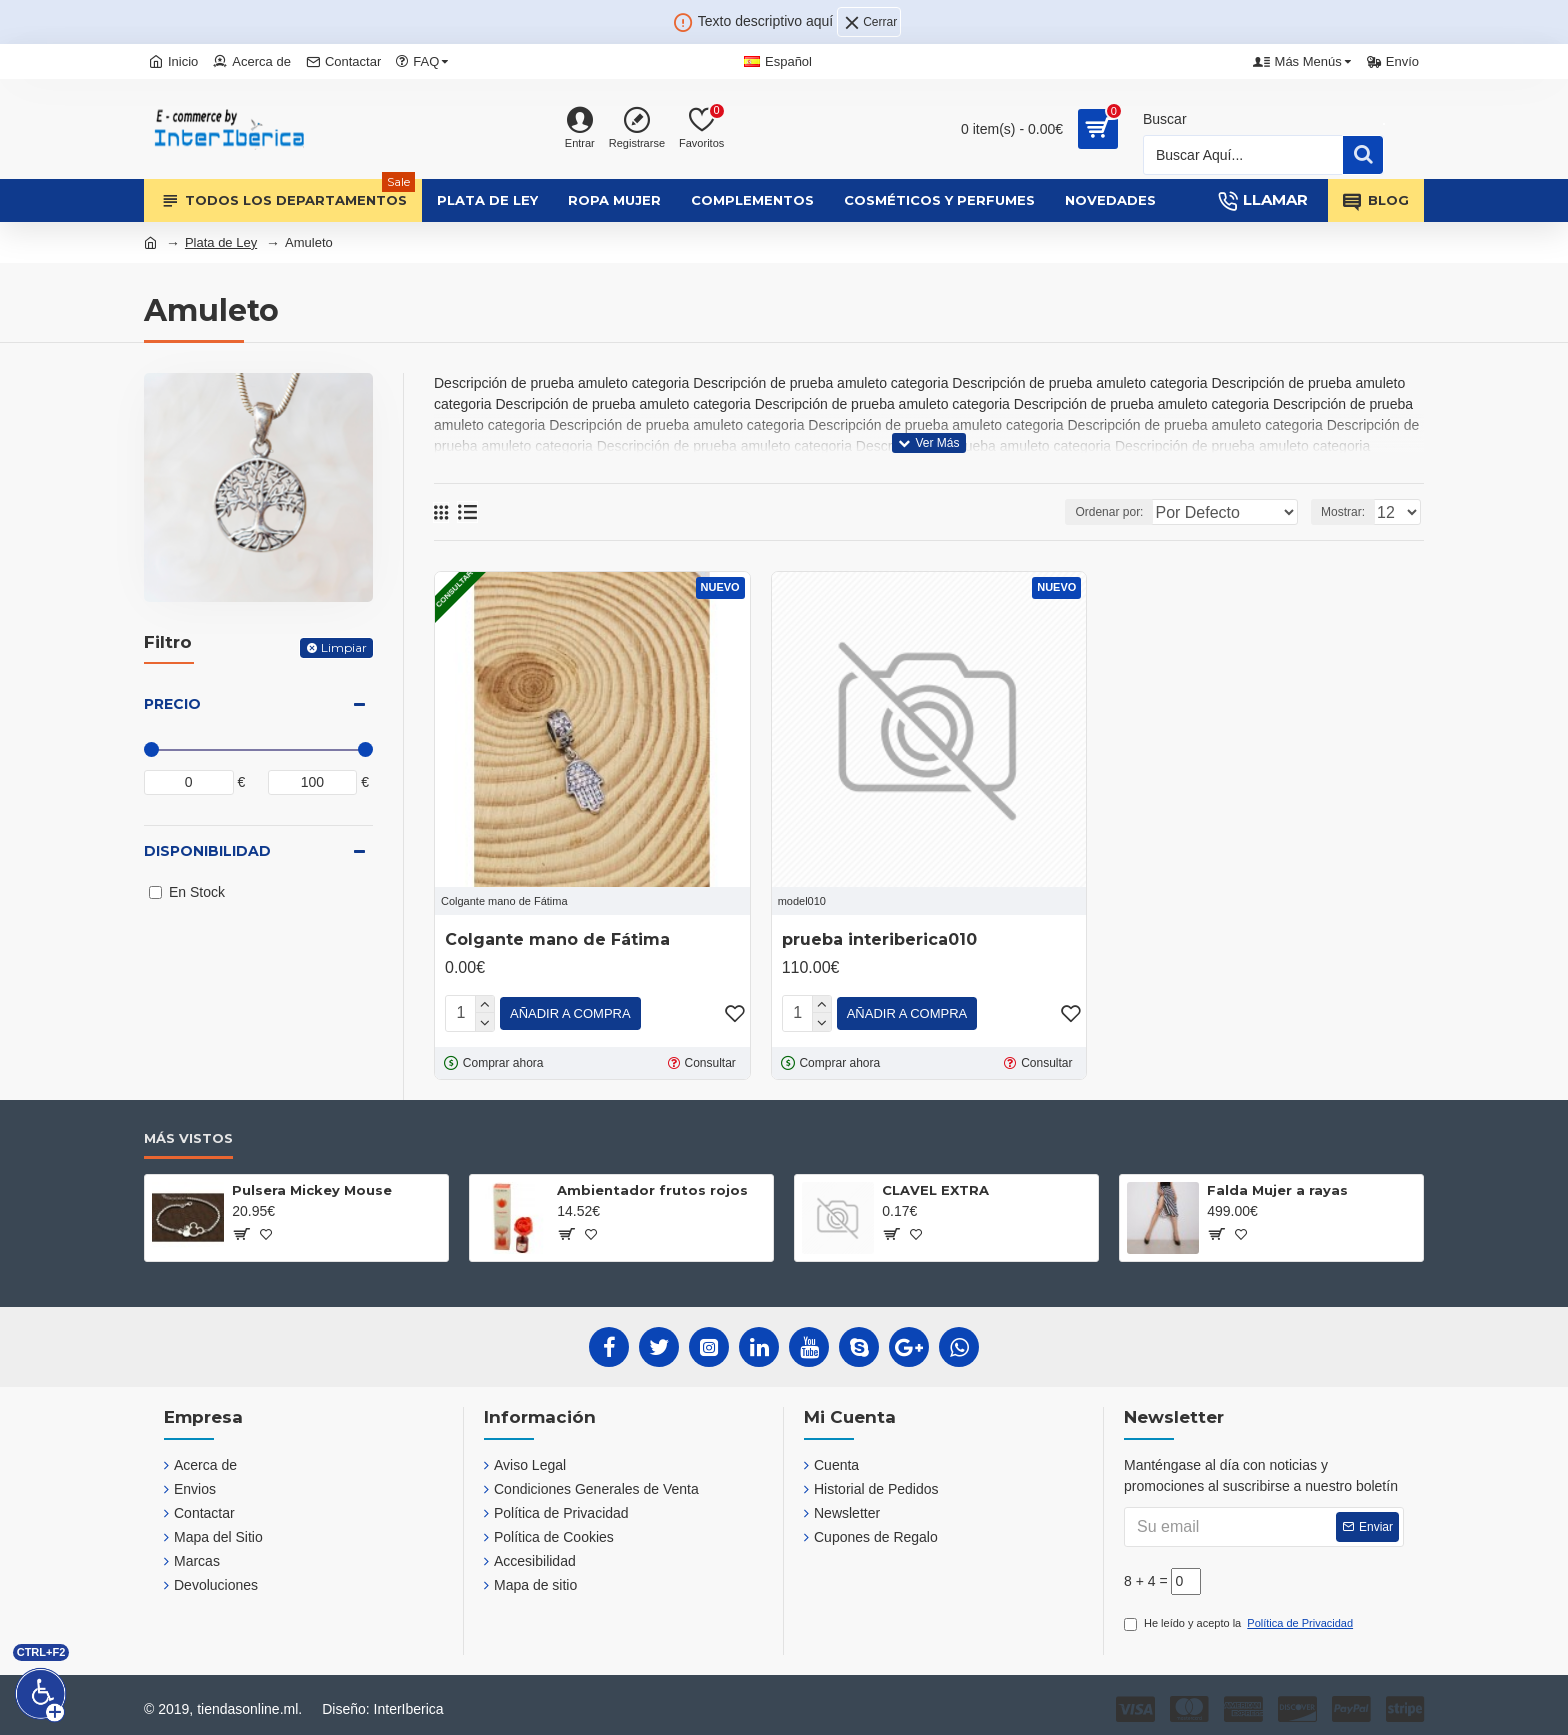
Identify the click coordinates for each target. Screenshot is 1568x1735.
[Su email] (1264, 1523)
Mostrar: (1349, 512)
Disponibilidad (207, 851)
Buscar (1165, 119)
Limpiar (344, 647)
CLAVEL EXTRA (935, 1186)
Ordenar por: (1114, 512)
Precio (172, 704)
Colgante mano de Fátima (557, 939)
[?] (240, 1230)
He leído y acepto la (1240, 1619)
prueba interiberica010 (879, 939)
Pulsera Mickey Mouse (312, 1186)
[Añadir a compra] (570, 1011)
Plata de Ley (221, 242)
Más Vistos (188, 1134)
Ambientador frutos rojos (652, 1186)
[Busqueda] (1243, 155)
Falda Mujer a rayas (1277, 1186)
